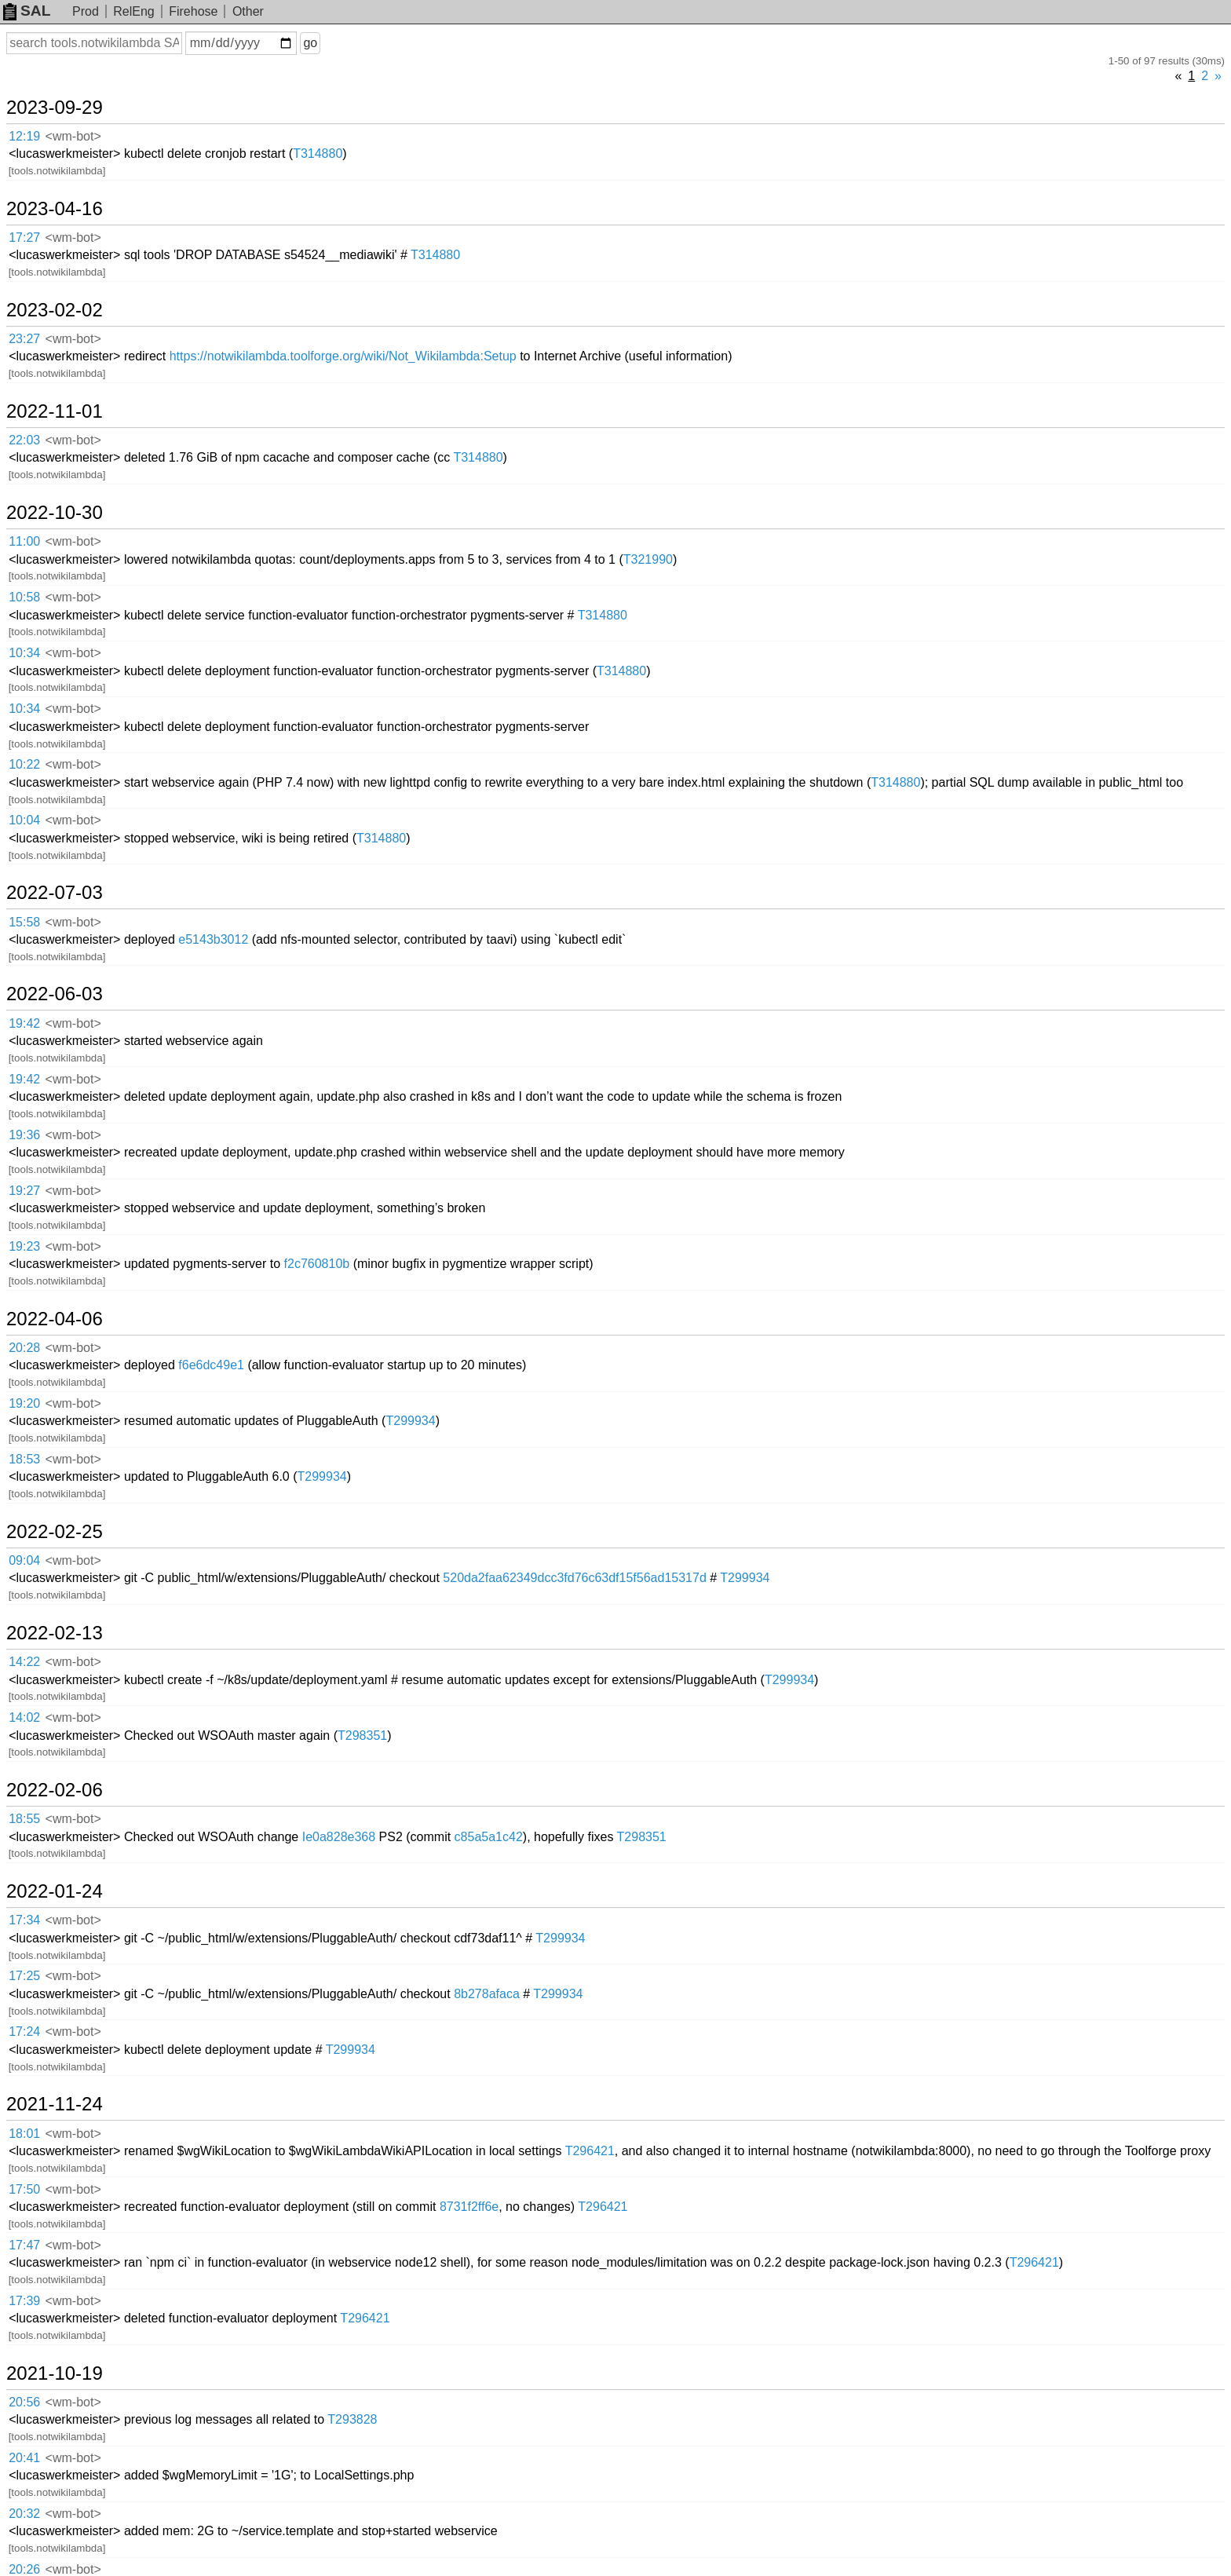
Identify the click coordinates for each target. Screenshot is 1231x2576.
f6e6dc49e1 (211, 1365)
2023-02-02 (54, 310)
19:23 (24, 1246)
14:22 (24, 1661)
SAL (26, 10)
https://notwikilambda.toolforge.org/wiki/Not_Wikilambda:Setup (343, 356)
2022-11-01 (54, 411)
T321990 (648, 559)
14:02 (24, 1717)
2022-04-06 (54, 1319)
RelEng (133, 11)
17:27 (24, 237)
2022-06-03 (54, 994)
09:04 (24, 1560)
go (310, 42)
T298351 (362, 1735)
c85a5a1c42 (489, 1836)
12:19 (24, 136)
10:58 (24, 597)
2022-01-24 (54, 1891)
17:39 (24, 2300)
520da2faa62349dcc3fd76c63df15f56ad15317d (574, 1577)
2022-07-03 (54, 892)
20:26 (24, 2569)
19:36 (24, 1135)
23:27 (24, 338)
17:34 (24, 1920)
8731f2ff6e (469, 2206)
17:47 (24, 2245)
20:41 (24, 2458)
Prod (85, 11)
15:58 (24, 922)
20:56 (24, 2402)
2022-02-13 (54, 1633)
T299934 (410, 1420)
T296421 (590, 2151)
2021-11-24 (54, 2104)
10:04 (24, 820)
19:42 (24, 1023)
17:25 (24, 1975)
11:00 (24, 541)
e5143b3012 (213, 939)
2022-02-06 (54, 1790)
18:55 (24, 1818)
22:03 (24, 440)
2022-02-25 (54, 1532)
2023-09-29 (54, 107)
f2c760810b (317, 1263)
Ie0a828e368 (338, 1836)
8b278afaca (487, 1994)
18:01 (24, 2133)
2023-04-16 (54, 209)
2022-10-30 (54, 512)
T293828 (352, 2419)
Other (248, 11)
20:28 (24, 1347)
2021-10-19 (54, 2373)
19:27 (24, 1190)
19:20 (24, 1403)
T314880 (317, 153)
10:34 (24, 653)
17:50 (24, 2189)
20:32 (24, 2513)
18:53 (24, 1459)
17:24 (24, 2031)
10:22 (24, 764)
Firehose (193, 11)
